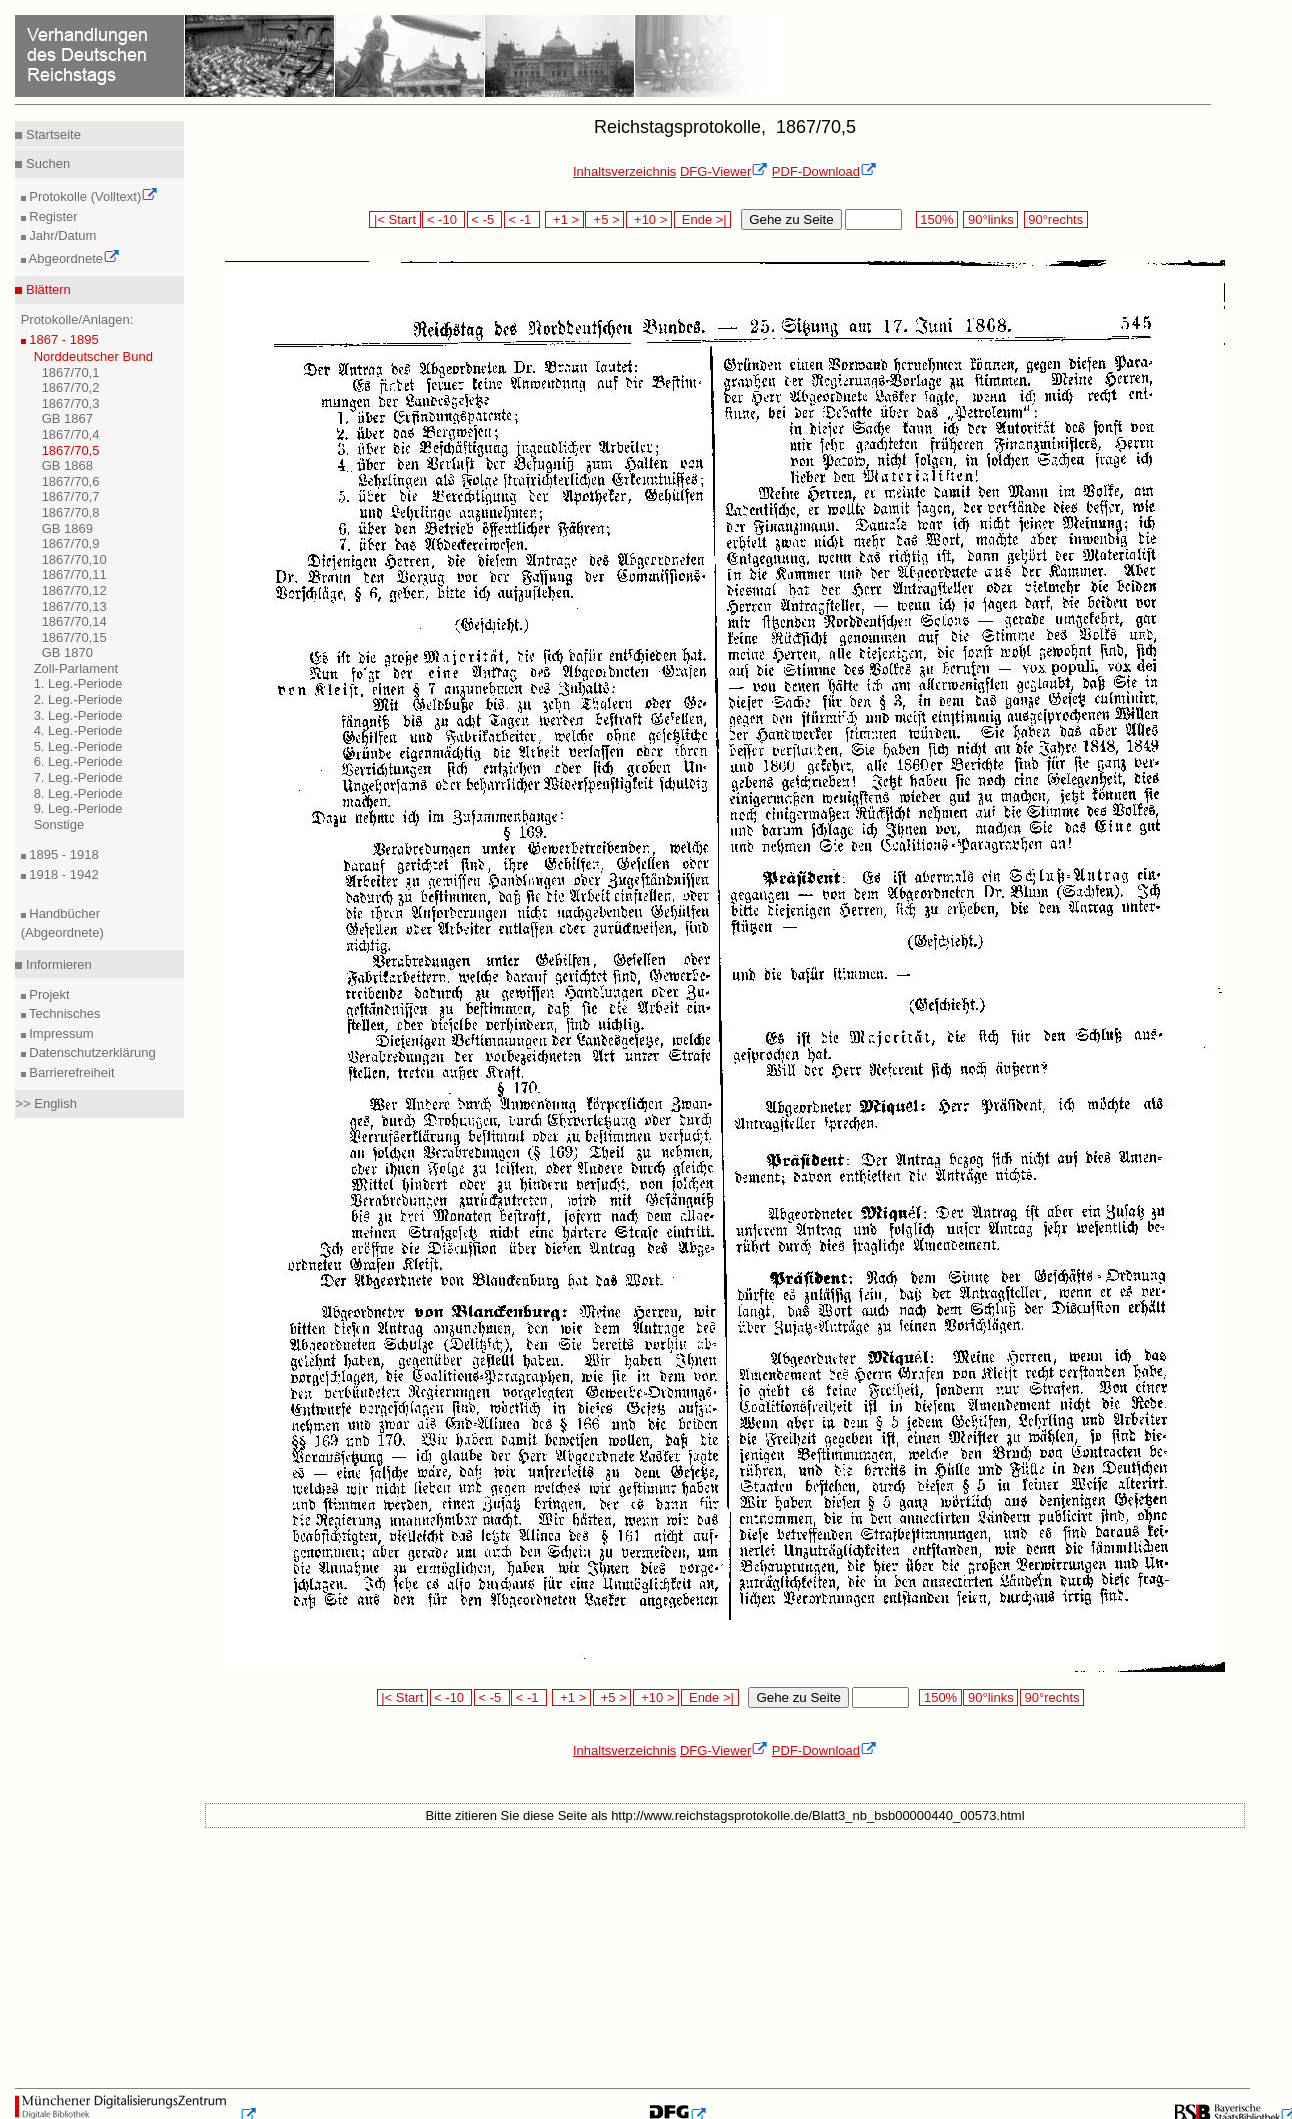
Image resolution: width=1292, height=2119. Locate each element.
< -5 (485, 219)
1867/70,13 (74, 606)
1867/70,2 (71, 387)
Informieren (56, 964)
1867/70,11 (74, 574)
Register (52, 216)
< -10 (443, 219)
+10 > (649, 219)
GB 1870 (67, 652)
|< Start (394, 219)
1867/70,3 (71, 403)
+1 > (564, 219)
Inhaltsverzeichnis (624, 171)
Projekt (48, 994)
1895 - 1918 (62, 854)
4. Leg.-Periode (78, 730)
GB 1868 (67, 465)
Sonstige (59, 824)
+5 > (604, 219)
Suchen (46, 163)
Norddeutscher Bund (93, 356)
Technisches (63, 1013)
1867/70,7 (71, 496)
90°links (990, 219)
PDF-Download (824, 171)
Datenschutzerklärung (91, 1052)
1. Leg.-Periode (78, 683)
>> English (45, 1103)
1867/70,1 (71, 372)
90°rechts (1056, 219)
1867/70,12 (74, 590)
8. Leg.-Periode (78, 793)
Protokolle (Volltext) (92, 196)
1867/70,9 (71, 543)
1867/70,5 (71, 450)
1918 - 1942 (62, 874)
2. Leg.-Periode (78, 699)
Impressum (60, 1033)
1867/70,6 (71, 481)
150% (937, 219)
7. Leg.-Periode (78, 777)
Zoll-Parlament (76, 668)
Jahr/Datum (61, 235)
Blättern (46, 289)
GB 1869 (67, 528)
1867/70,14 (74, 621)
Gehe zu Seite (791, 219)
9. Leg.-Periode (78, 808)
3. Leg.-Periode (78, 715)
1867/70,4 (71, 434)
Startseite (51, 134)
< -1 (522, 219)
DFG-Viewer (724, 171)
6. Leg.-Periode (78, 761)
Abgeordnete (73, 258)
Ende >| (703, 219)
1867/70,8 (71, 512)
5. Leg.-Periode (78, 746)
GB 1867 (67, 418)
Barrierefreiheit (70, 1072)
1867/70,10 (74, 559)
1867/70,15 (74, 637)
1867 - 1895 (62, 339)
